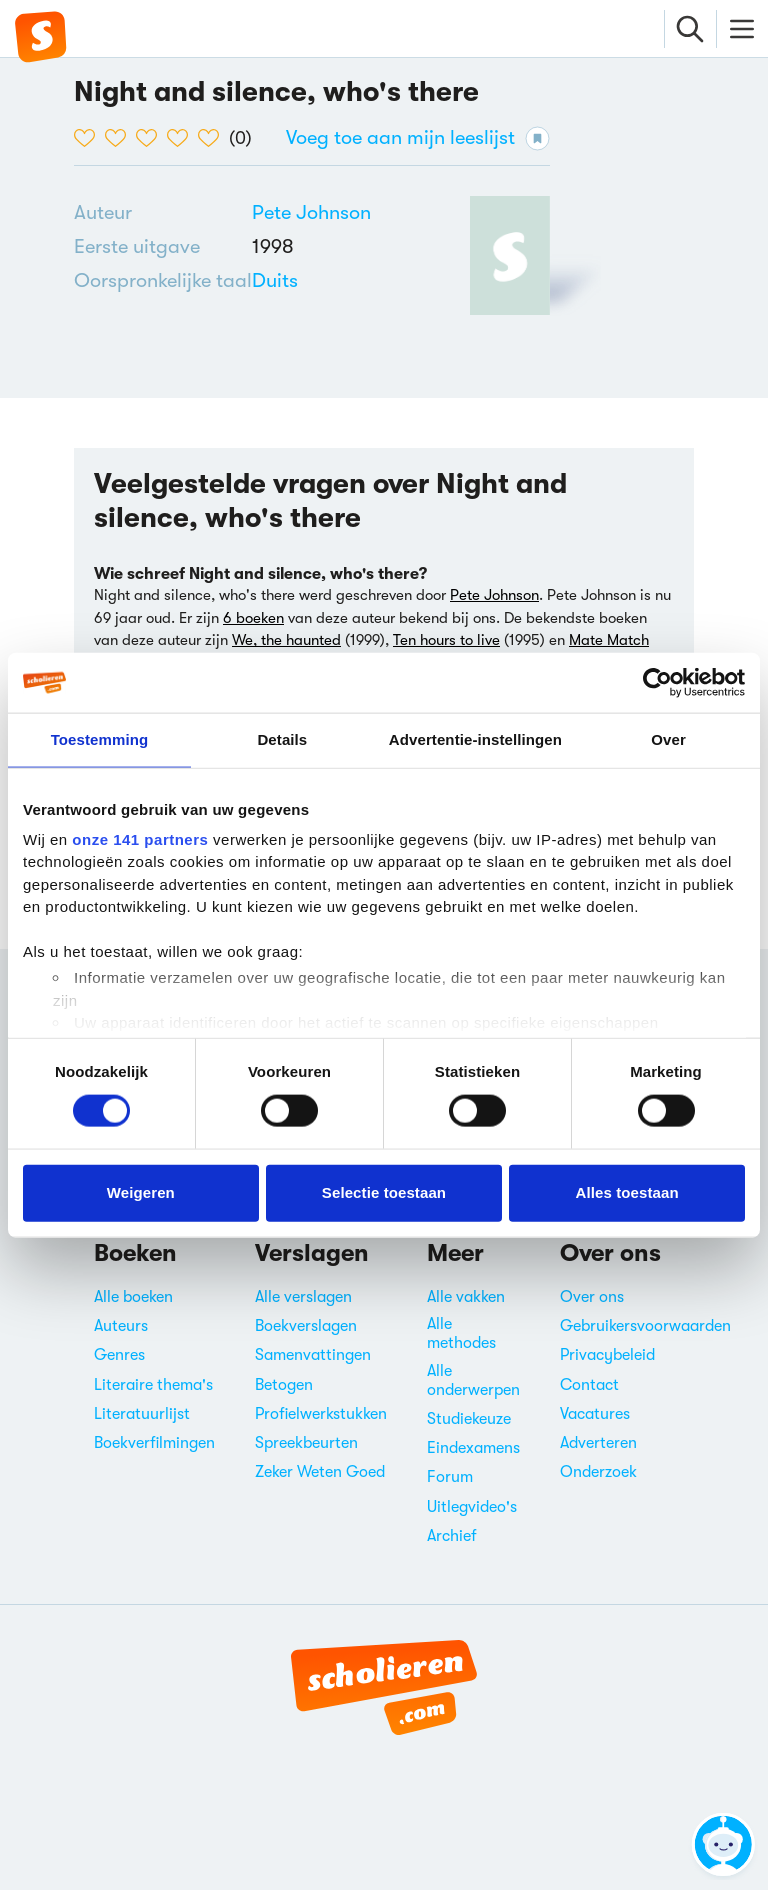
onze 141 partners (140, 838)
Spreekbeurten (306, 1443)
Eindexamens (473, 1448)
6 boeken (253, 618)
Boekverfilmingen (154, 1443)
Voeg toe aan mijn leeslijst (418, 138)
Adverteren (598, 1443)
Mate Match (609, 640)
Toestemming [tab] (100, 739)
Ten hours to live (446, 640)
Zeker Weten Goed (320, 1472)
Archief (452, 1536)
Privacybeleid (607, 1355)
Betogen (284, 1385)
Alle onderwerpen (473, 1380)
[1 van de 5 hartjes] (89, 138)
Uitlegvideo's (472, 1507)
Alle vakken (466, 1297)
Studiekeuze (469, 1419)
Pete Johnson (311, 212)
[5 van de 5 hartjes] (213, 138)
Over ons (592, 1297)
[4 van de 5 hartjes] (182, 138)
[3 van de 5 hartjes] (151, 138)
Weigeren (141, 1192)
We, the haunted (286, 640)
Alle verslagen (303, 1297)
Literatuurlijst (142, 1414)
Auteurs (121, 1326)
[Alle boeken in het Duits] (275, 280)
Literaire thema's (153, 1385)
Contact (589, 1385)
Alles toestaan (627, 1192)
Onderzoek (598, 1472)
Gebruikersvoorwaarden (645, 1326)
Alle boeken (133, 1297)
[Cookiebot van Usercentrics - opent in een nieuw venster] (657, 683)
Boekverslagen (306, 1326)
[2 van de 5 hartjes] (120, 138)
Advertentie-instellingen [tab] (475, 739)
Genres (119, 1355)
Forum (450, 1477)
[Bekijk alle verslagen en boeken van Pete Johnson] (311, 212)
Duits (275, 280)
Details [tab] (282, 739)
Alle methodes (461, 1333)
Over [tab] (668, 739)
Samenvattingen (313, 1355)
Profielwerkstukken (321, 1414)
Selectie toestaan (384, 1192)
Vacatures (595, 1414)
